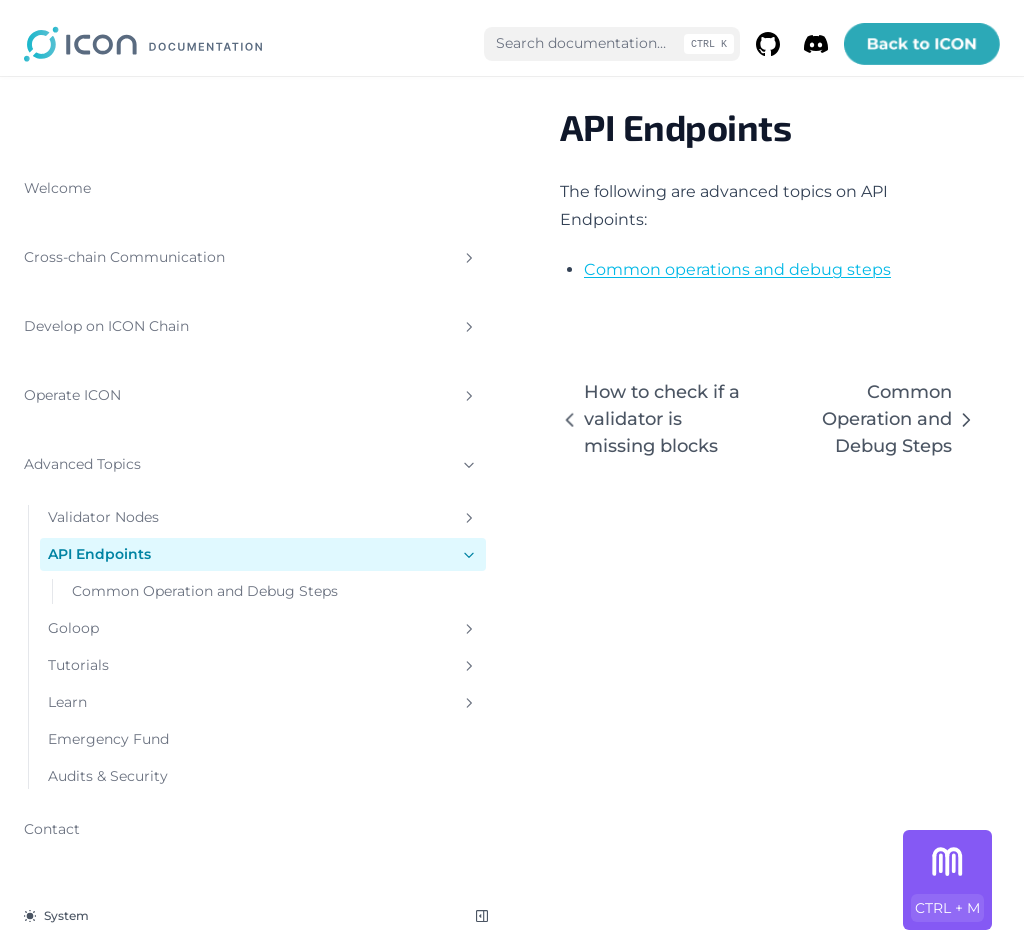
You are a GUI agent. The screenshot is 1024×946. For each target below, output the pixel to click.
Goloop (135, 606)
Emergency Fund (108, 717)
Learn (135, 680)
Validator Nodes (135, 474)
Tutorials (135, 643)
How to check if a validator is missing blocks (445, 377)
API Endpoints (135, 511)
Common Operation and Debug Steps (142, 558)
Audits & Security (108, 754)
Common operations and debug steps (481, 241)
